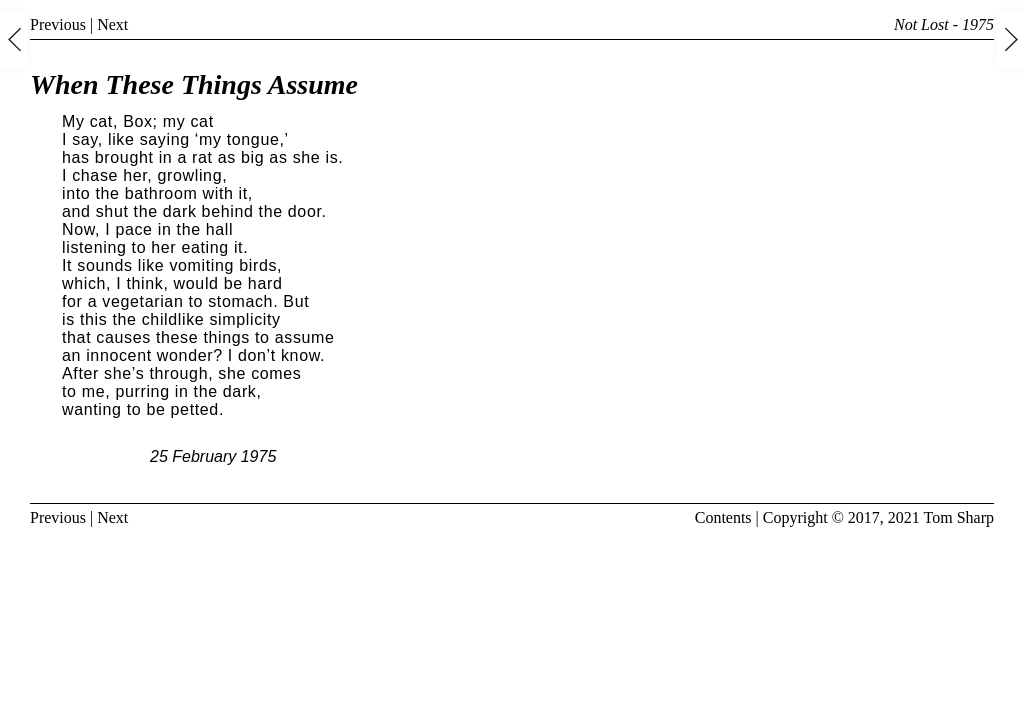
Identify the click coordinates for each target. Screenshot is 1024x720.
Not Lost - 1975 (944, 24)
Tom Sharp (959, 517)
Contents (723, 517)
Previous (58, 24)
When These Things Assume (194, 84)
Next (112, 24)
